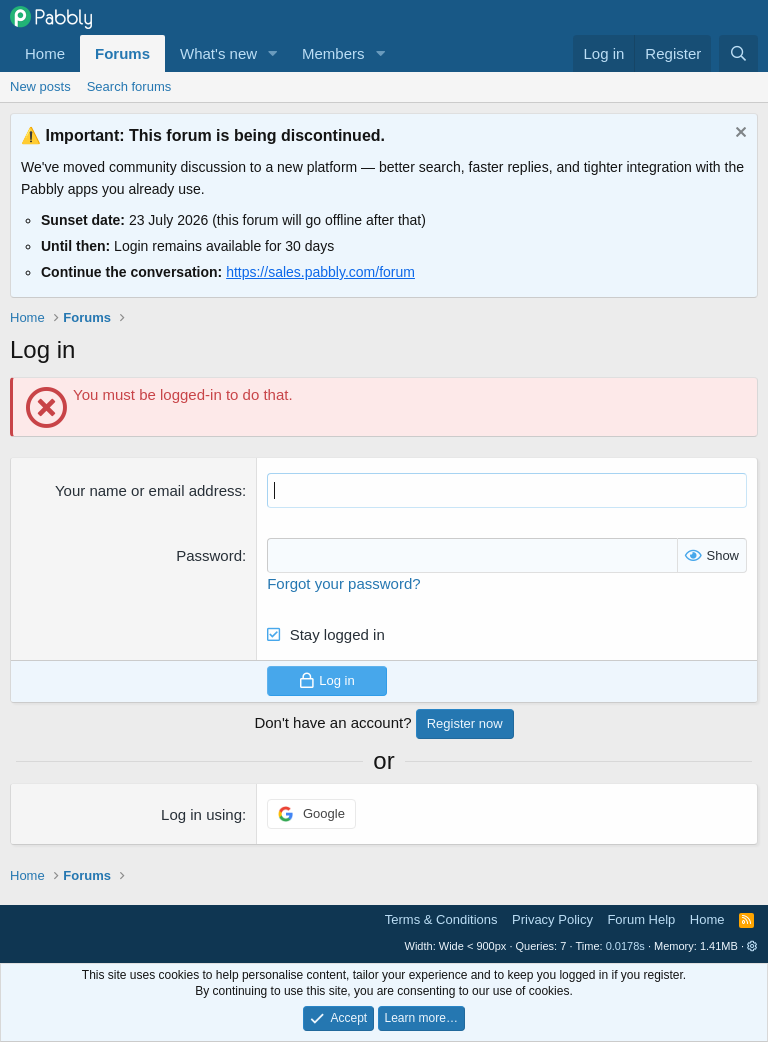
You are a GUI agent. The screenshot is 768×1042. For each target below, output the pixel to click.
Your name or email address (148, 490)
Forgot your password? (343, 583)
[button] (273, 53)
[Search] (738, 53)
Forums (122, 53)
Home (45, 53)
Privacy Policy (552, 919)
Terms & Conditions (441, 919)
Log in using (201, 814)
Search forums (129, 86)
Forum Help (641, 919)
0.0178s (625, 946)
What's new (218, 53)
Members (333, 53)
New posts (40, 86)
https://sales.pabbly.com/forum (320, 272)
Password (209, 555)
